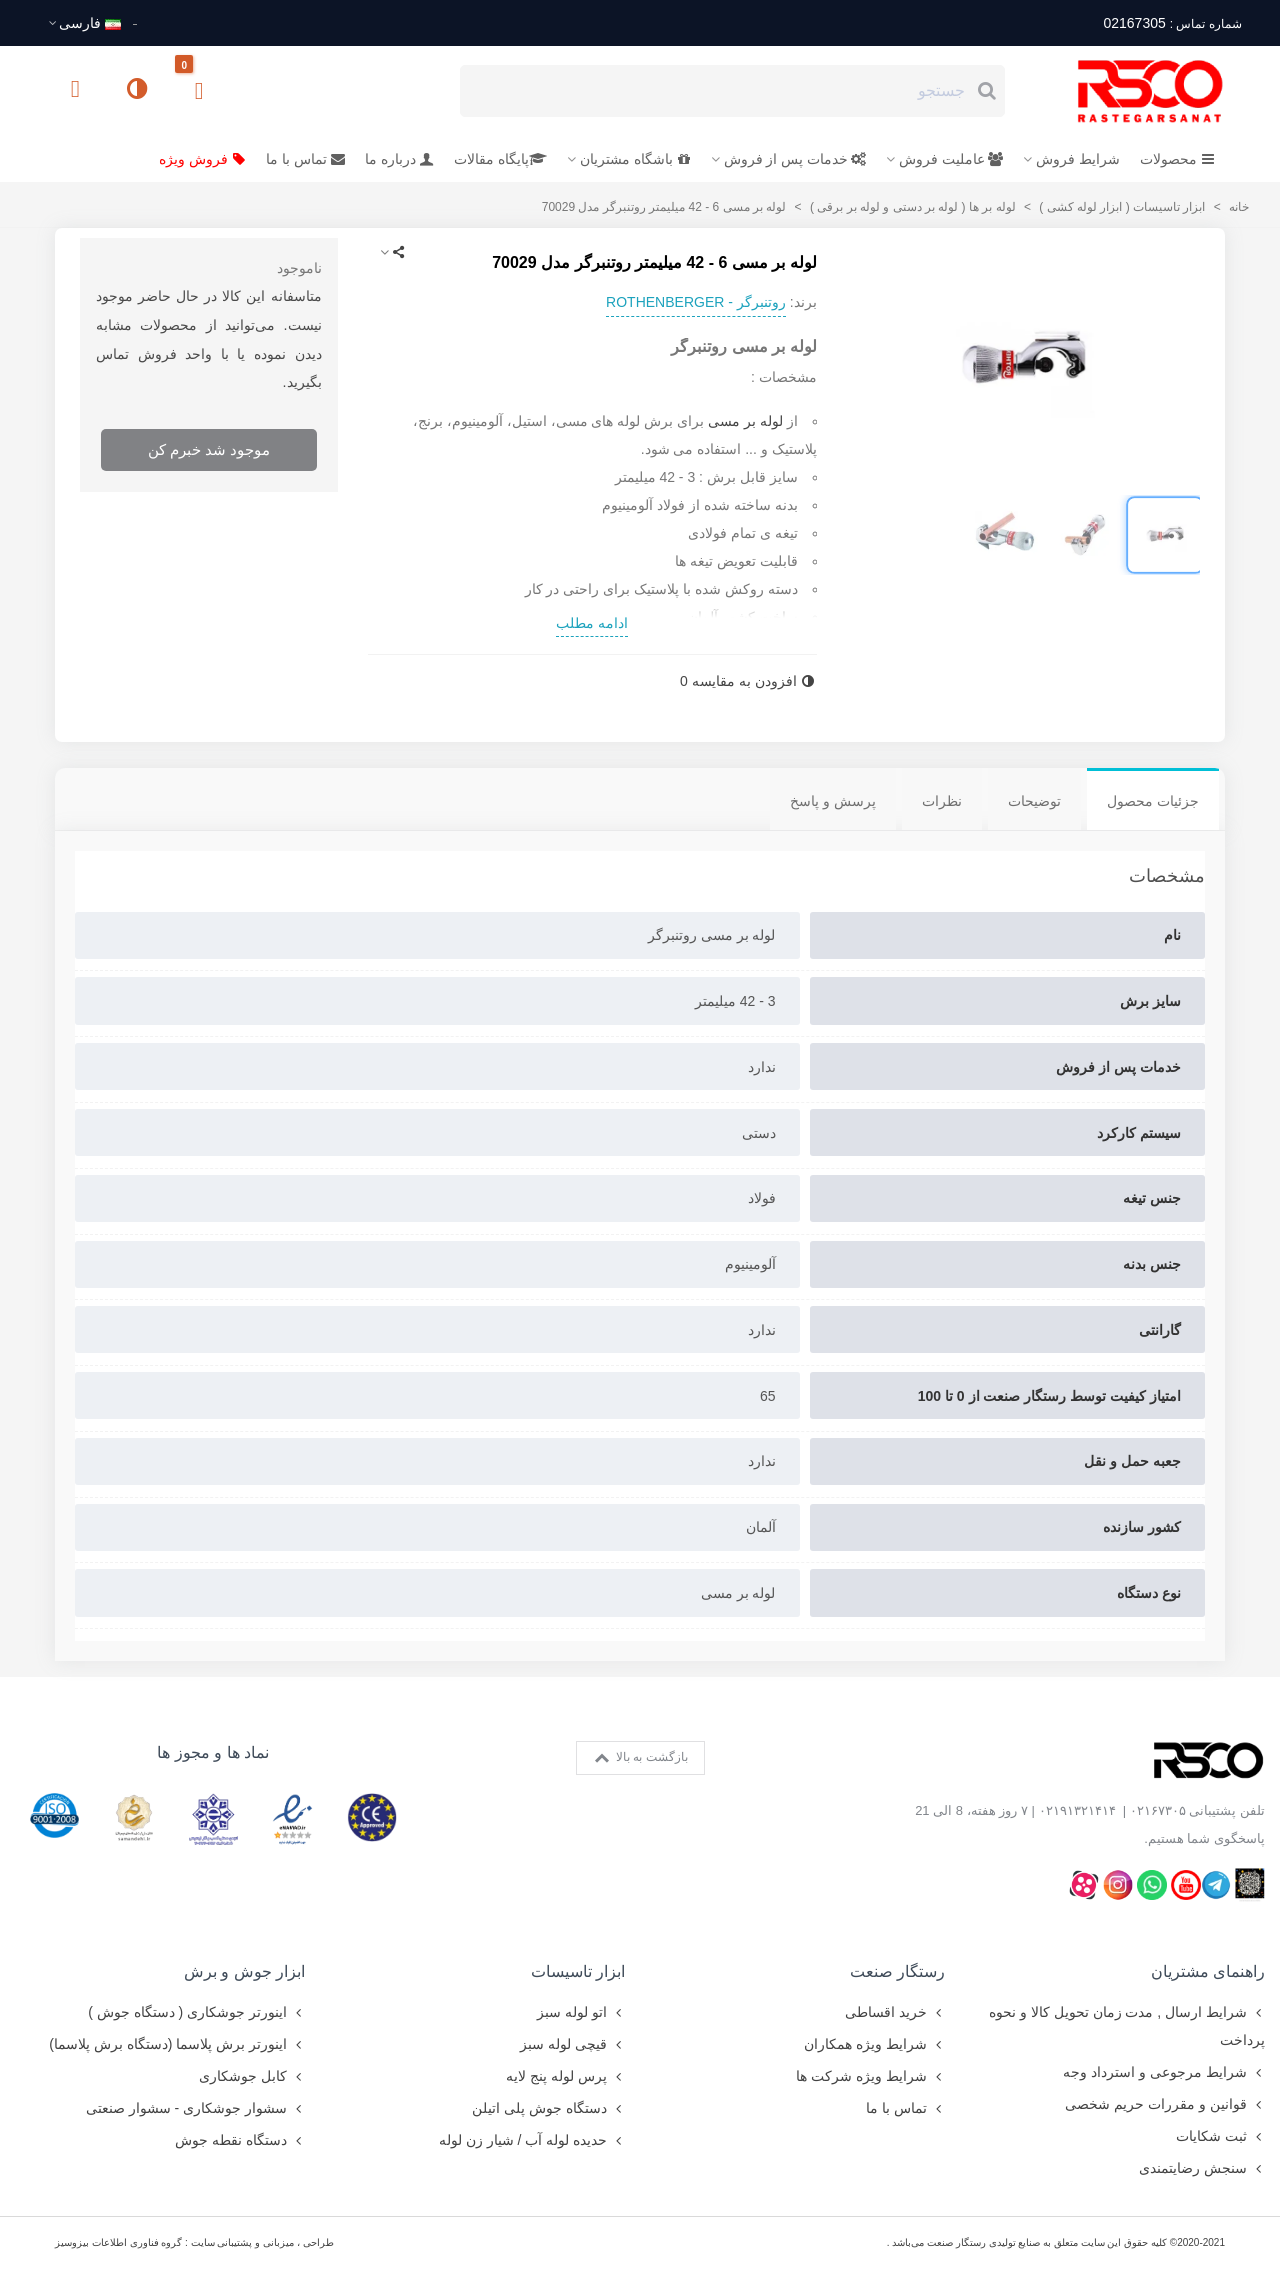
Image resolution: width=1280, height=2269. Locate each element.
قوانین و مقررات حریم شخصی (1165, 2104)
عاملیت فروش (951, 159)
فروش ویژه (202, 159)
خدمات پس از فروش (795, 159)
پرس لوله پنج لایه (565, 2076)
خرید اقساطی (895, 2012)
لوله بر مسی (745, 421)
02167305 (1172, 23)
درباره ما (399, 159)
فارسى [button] (84, 23)
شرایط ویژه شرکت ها (870, 2076)
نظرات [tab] (942, 801)
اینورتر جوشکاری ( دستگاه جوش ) (196, 2012)
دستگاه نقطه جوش (240, 2140)
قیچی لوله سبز (572, 2044)
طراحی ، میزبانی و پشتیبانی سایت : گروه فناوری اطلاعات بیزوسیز (194, 2242)
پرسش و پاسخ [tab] (833, 801)
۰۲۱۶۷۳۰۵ (1158, 1810)
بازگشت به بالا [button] (641, 1758)
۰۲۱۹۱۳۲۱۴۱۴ (1077, 1810)
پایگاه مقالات (500, 159)
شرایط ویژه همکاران (874, 2044)
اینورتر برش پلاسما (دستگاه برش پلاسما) (177, 2044)
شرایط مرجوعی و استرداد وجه (1164, 2072)
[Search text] (716, 91)
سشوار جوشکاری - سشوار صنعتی (195, 2108)
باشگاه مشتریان (635, 159)
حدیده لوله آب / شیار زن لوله (532, 2140)
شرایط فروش (1078, 159)
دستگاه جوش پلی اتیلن (548, 2108)
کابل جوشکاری (252, 2076)
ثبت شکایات (1220, 2136)
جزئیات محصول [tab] (1153, 801)
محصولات (1177, 159)
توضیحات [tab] (1034, 801)
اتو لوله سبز (581, 2012)
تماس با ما (305, 159)
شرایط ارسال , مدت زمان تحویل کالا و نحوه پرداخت (1127, 2023)
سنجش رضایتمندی (1202, 2168)
